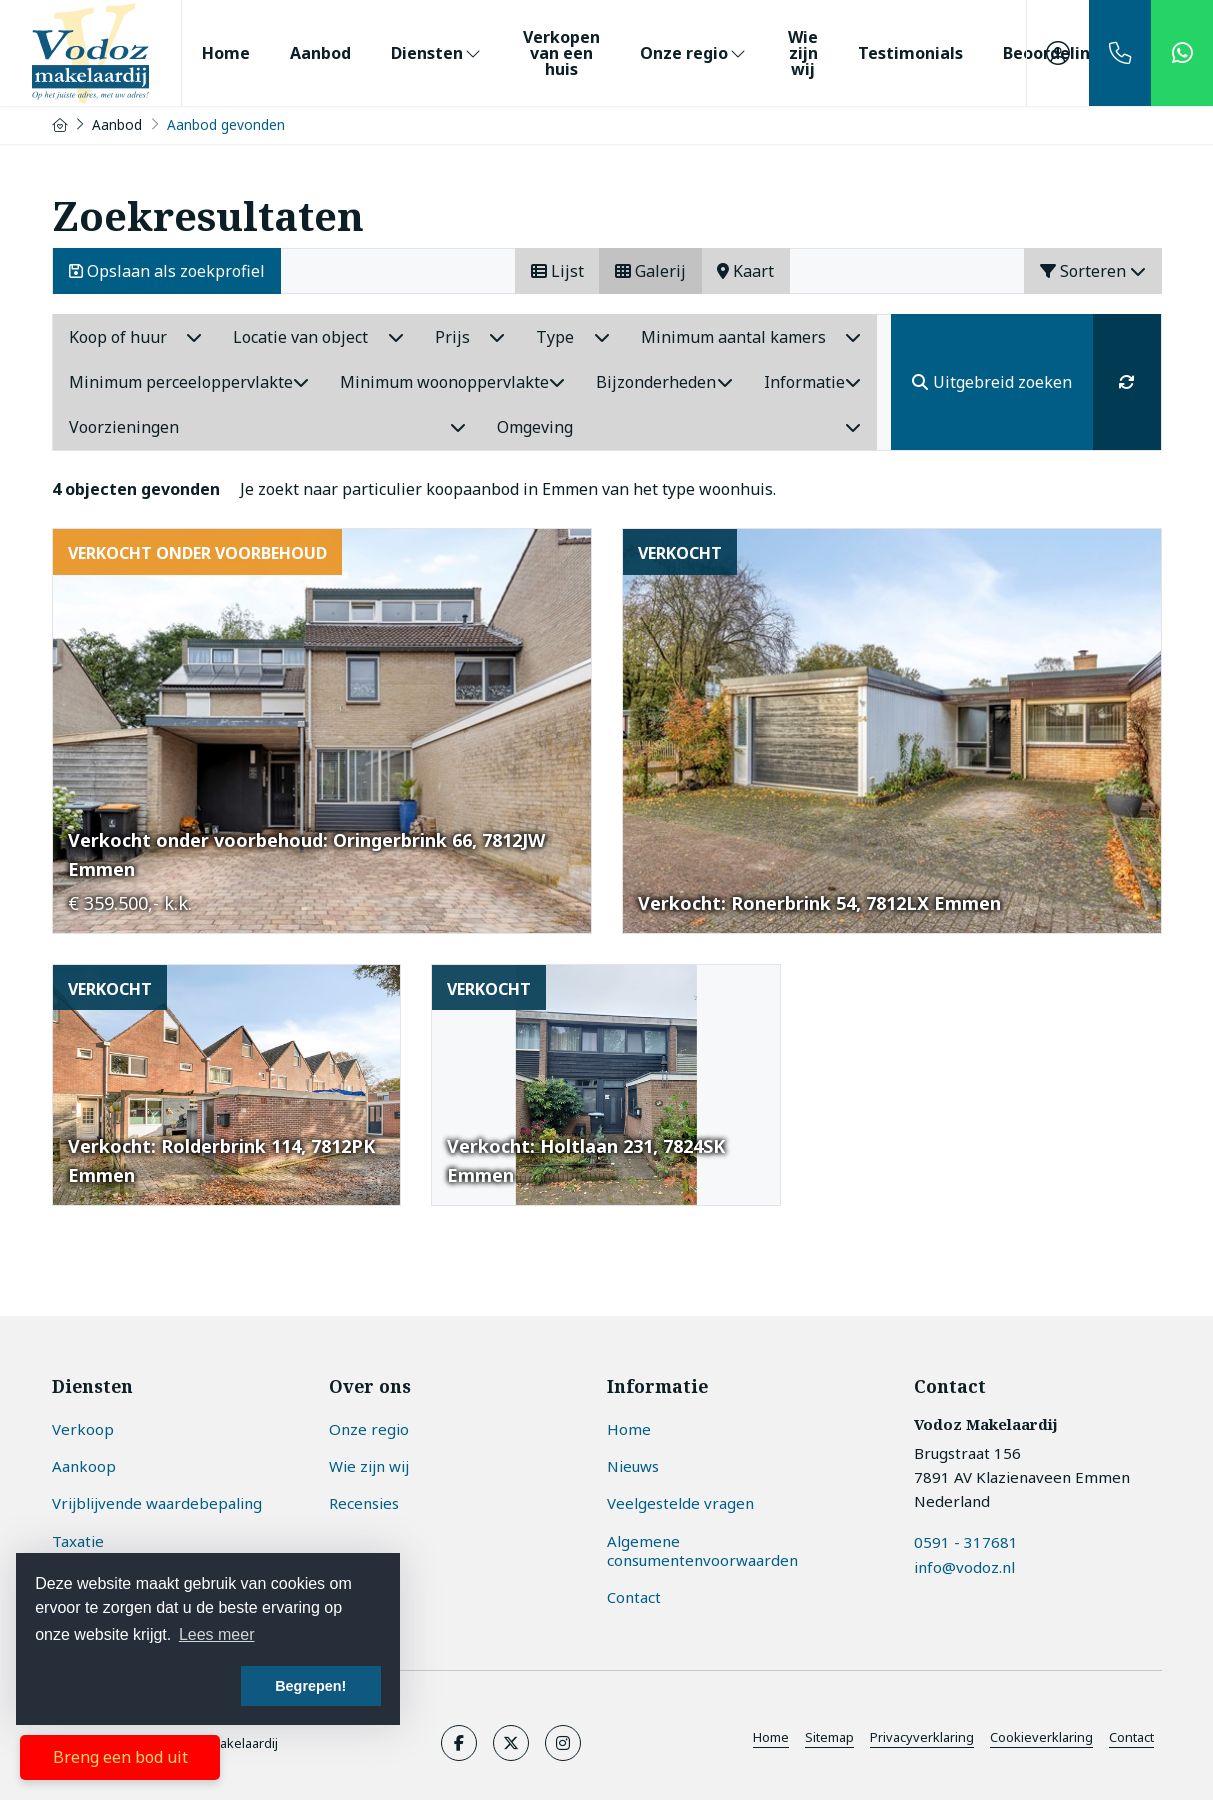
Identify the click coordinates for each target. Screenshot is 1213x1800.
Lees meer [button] (217, 1634)
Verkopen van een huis (561, 53)
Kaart (745, 271)
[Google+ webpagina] (563, 1743)
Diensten (437, 53)
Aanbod (320, 53)
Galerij (650, 271)
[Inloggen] (1058, 53)
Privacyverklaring (922, 1737)
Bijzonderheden (664, 382)
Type (573, 337)
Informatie (812, 382)
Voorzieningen (268, 427)
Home (226, 53)
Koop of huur (136, 337)
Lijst (557, 271)
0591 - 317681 (966, 1541)
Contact (1131, 1737)
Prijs (470, 337)
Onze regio (694, 53)
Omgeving (679, 427)
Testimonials (910, 53)
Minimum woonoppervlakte (452, 382)
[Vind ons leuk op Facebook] (459, 1743)
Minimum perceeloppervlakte (189, 382)
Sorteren (1093, 271)
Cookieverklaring (1041, 1737)
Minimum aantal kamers (751, 337)
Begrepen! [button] (310, 1686)
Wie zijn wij (803, 53)
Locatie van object (318, 337)
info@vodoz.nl (964, 1565)
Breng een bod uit (120, 1757)
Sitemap (829, 1737)
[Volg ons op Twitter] (511, 1743)
